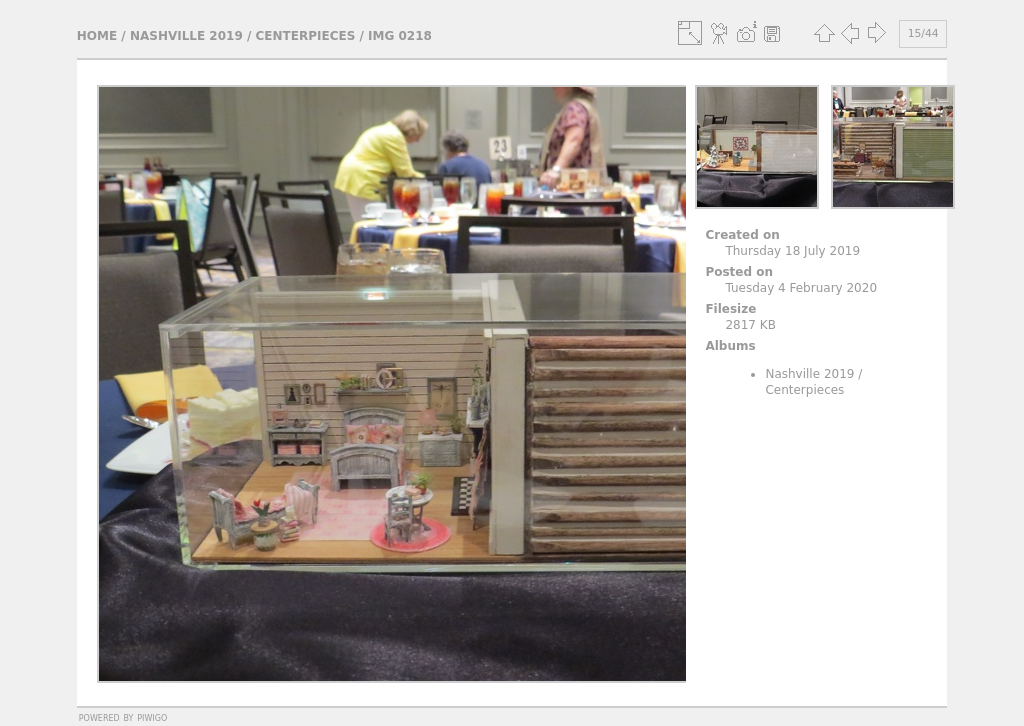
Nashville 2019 (186, 36)
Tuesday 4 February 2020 (801, 288)
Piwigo (152, 717)
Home (97, 36)
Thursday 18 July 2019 (792, 251)
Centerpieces (306, 36)
